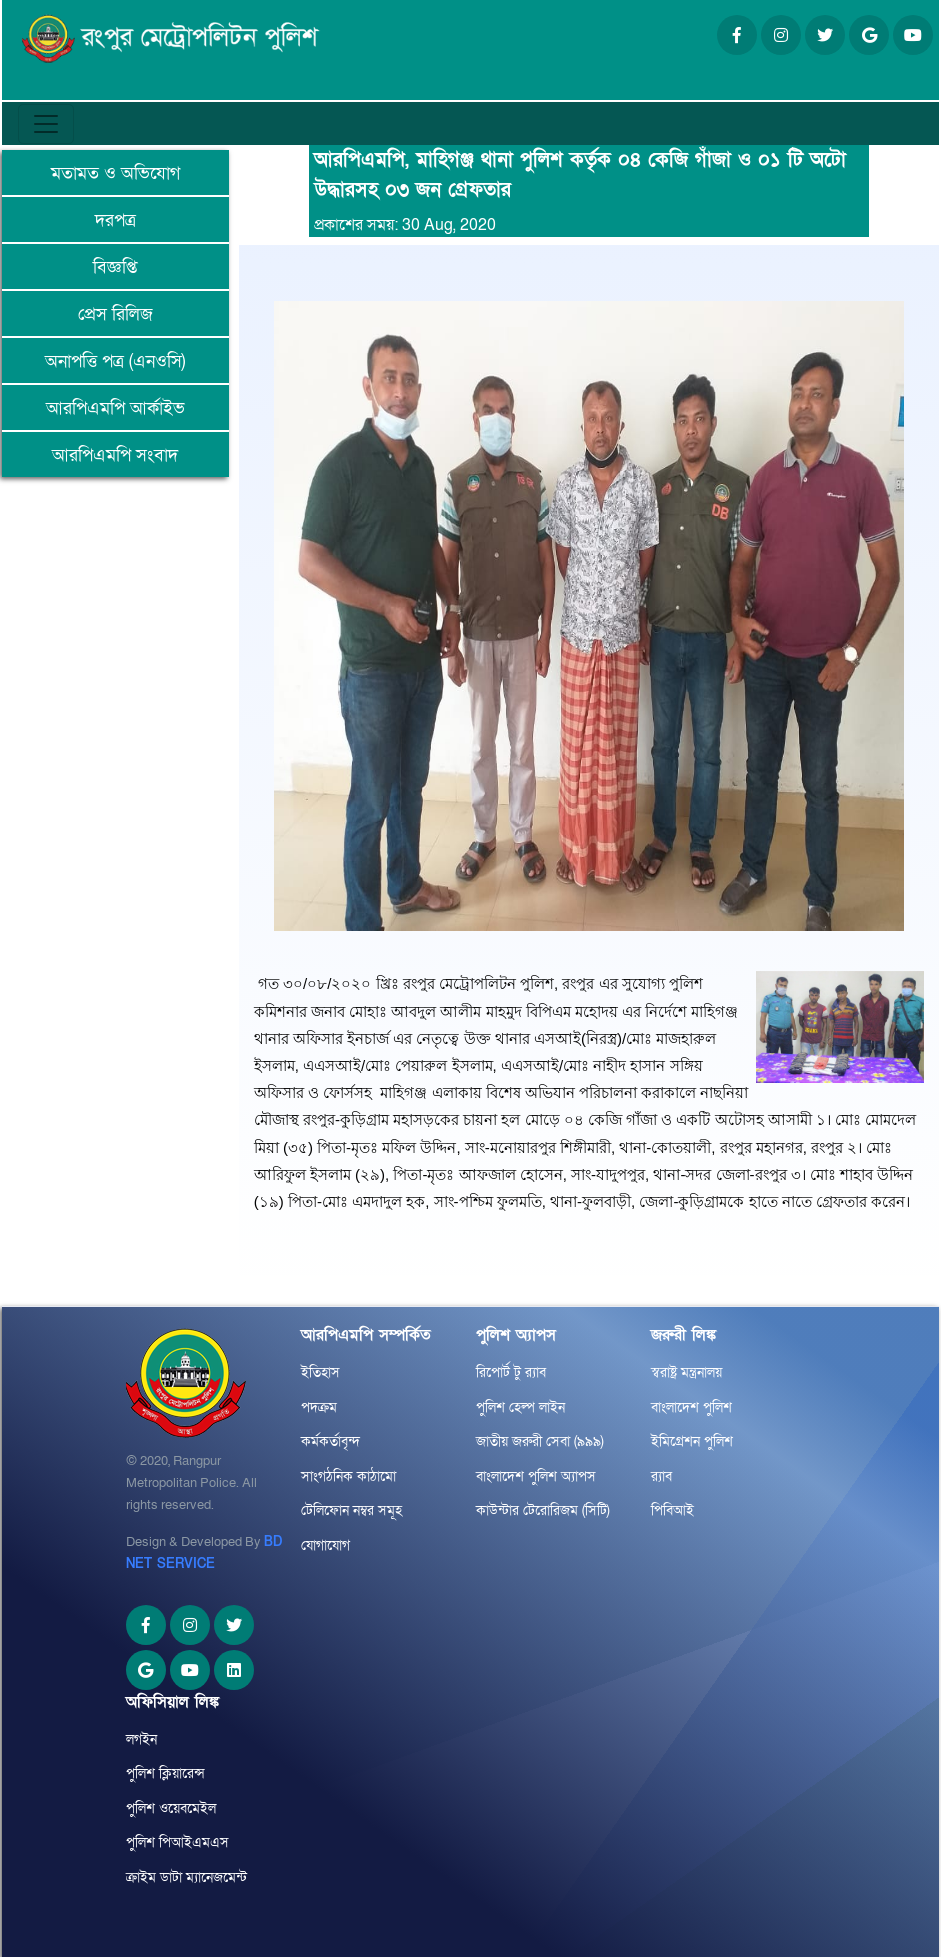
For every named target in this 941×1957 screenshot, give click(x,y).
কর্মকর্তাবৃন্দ (330, 1441)
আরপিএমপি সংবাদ (115, 455)
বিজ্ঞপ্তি (115, 267)
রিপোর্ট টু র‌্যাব (511, 1372)
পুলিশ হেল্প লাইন (520, 1407)
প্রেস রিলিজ (115, 314)
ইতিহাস (320, 1372)
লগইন (141, 1739)
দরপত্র (115, 220)
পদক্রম (319, 1407)
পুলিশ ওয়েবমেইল (171, 1808)
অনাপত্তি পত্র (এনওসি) (115, 361)
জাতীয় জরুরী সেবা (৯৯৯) (540, 1441)
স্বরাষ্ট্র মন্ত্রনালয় (686, 1372)
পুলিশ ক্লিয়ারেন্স (165, 1773)
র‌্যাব (661, 1476)
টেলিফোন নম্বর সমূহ (351, 1510)
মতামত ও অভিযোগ (115, 173)
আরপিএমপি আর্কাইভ (115, 408)
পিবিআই (672, 1510)
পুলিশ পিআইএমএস (177, 1842)
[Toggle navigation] (46, 124)
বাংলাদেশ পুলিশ (691, 1407)
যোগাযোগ (325, 1545)
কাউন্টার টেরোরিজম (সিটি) (543, 1510)
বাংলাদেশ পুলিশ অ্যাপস (536, 1476)
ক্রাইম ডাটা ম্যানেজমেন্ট (186, 1877)
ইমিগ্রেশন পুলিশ (692, 1441)
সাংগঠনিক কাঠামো (348, 1476)
